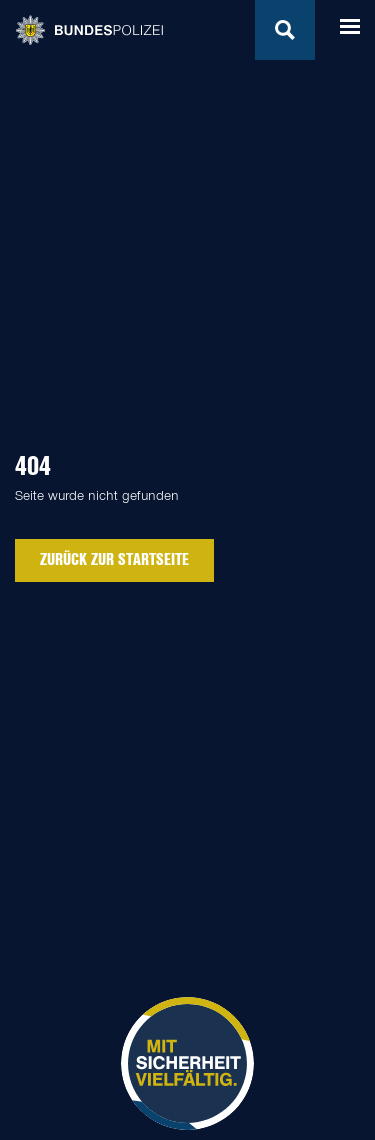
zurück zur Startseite (114, 559)
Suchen (285, 30)
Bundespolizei (89, 30)
